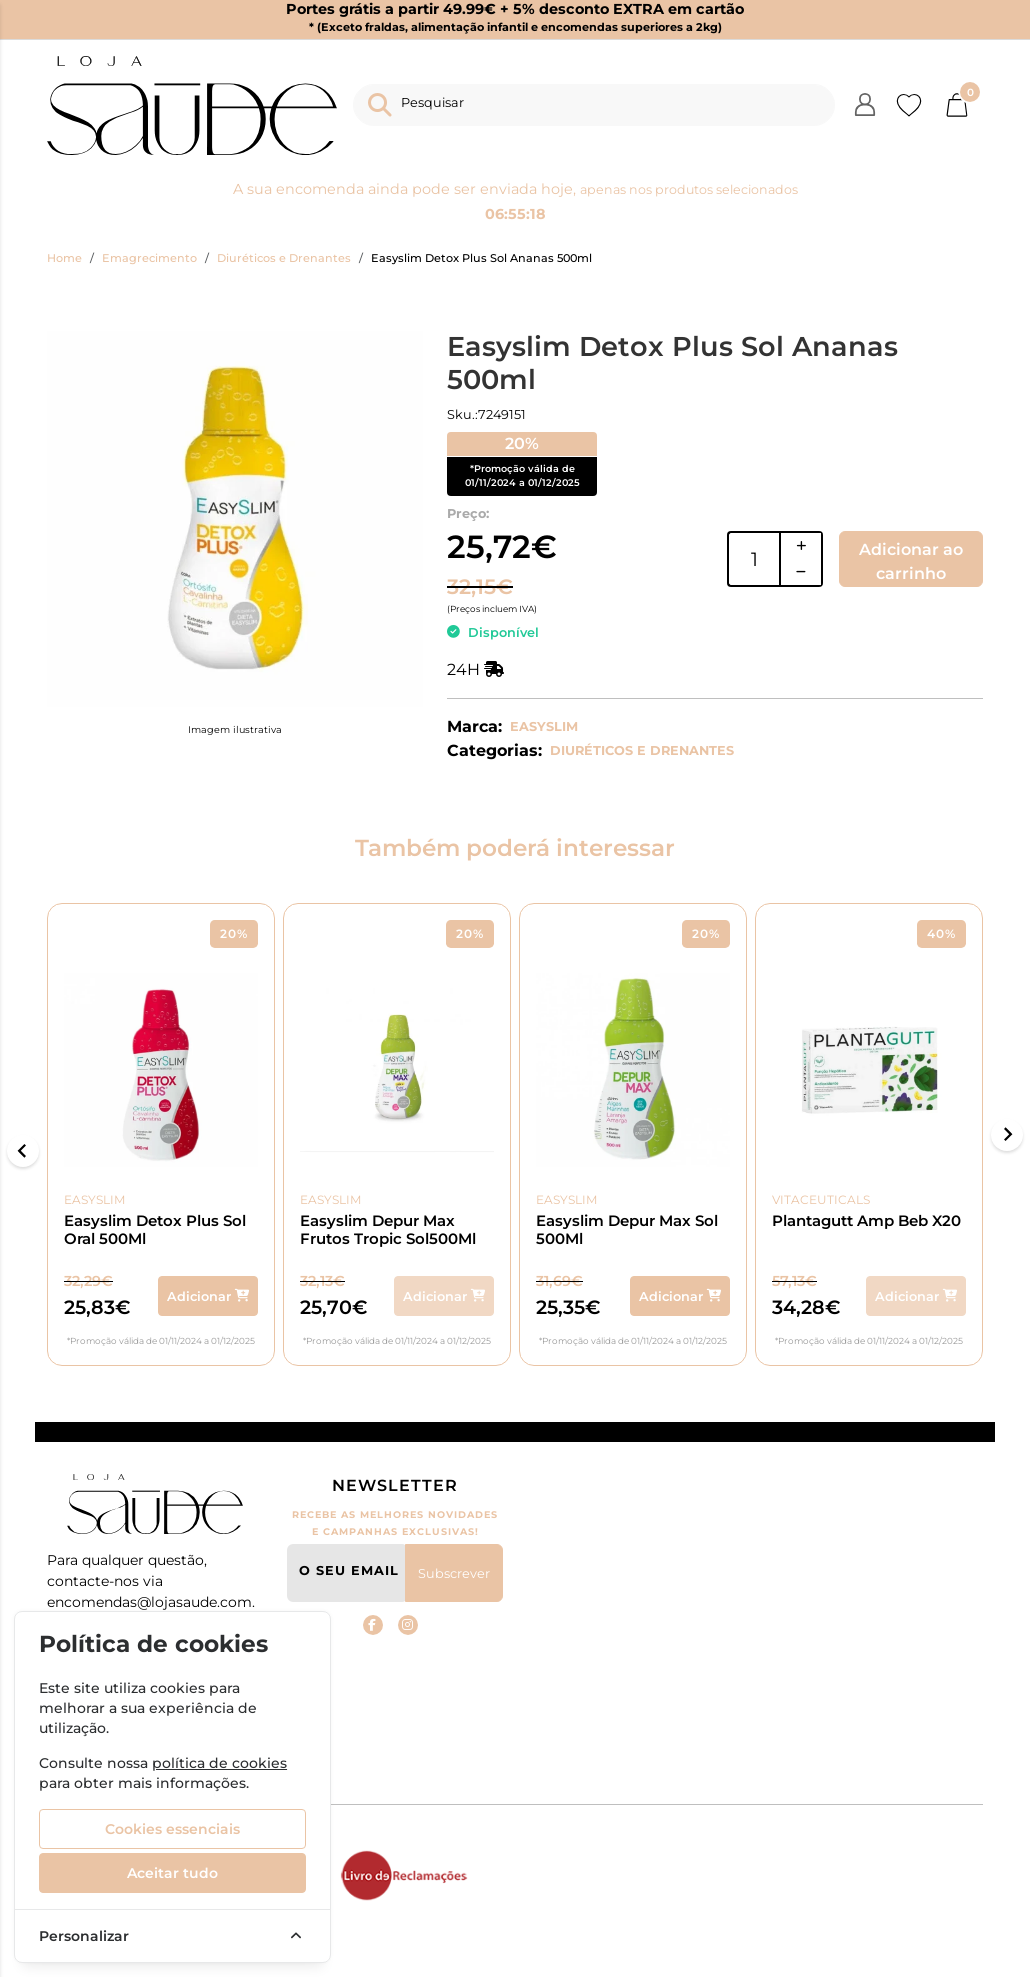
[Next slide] (1007, 1135)
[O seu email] (346, 1573)
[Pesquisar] (594, 105)
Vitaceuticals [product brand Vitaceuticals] (825, 1199)
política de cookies (219, 1763)
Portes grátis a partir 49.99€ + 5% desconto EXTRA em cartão (515, 18)
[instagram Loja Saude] (408, 1625)
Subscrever (454, 1573)
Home (64, 258)
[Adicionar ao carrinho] (204, 1296)
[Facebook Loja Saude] (373, 1625)
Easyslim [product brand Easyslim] (110, 1199)
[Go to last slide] (23, 1151)
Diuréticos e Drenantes (284, 258)
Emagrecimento (149, 258)
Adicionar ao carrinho (911, 561)
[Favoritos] (909, 105)
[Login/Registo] (865, 105)
